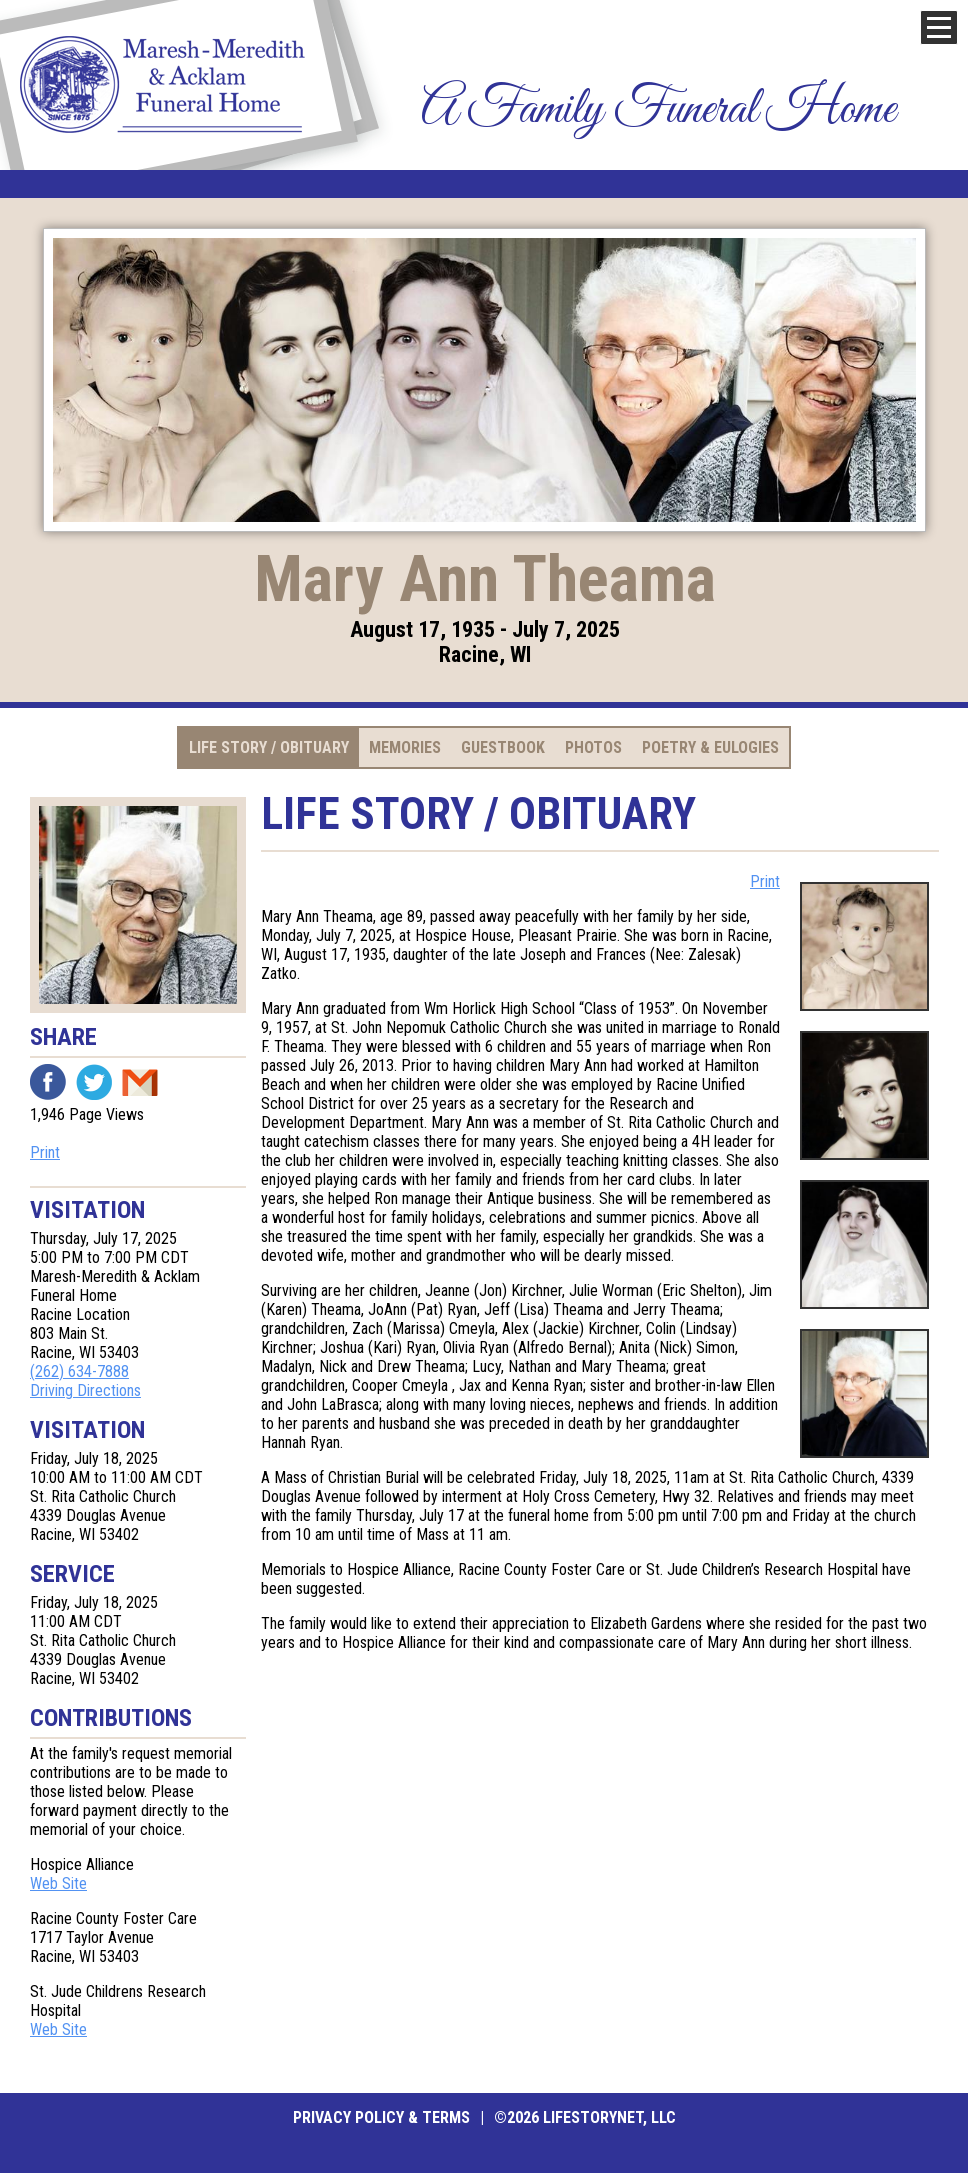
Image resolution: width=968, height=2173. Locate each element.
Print (45, 1152)
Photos (593, 747)
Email (140, 1082)
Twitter (94, 1082)
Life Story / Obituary (269, 747)
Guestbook (503, 747)
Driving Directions (85, 1390)
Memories (405, 747)
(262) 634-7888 (79, 1371)
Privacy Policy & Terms (381, 2117)
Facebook (48, 1082)
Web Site (58, 1883)
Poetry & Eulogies (710, 747)
